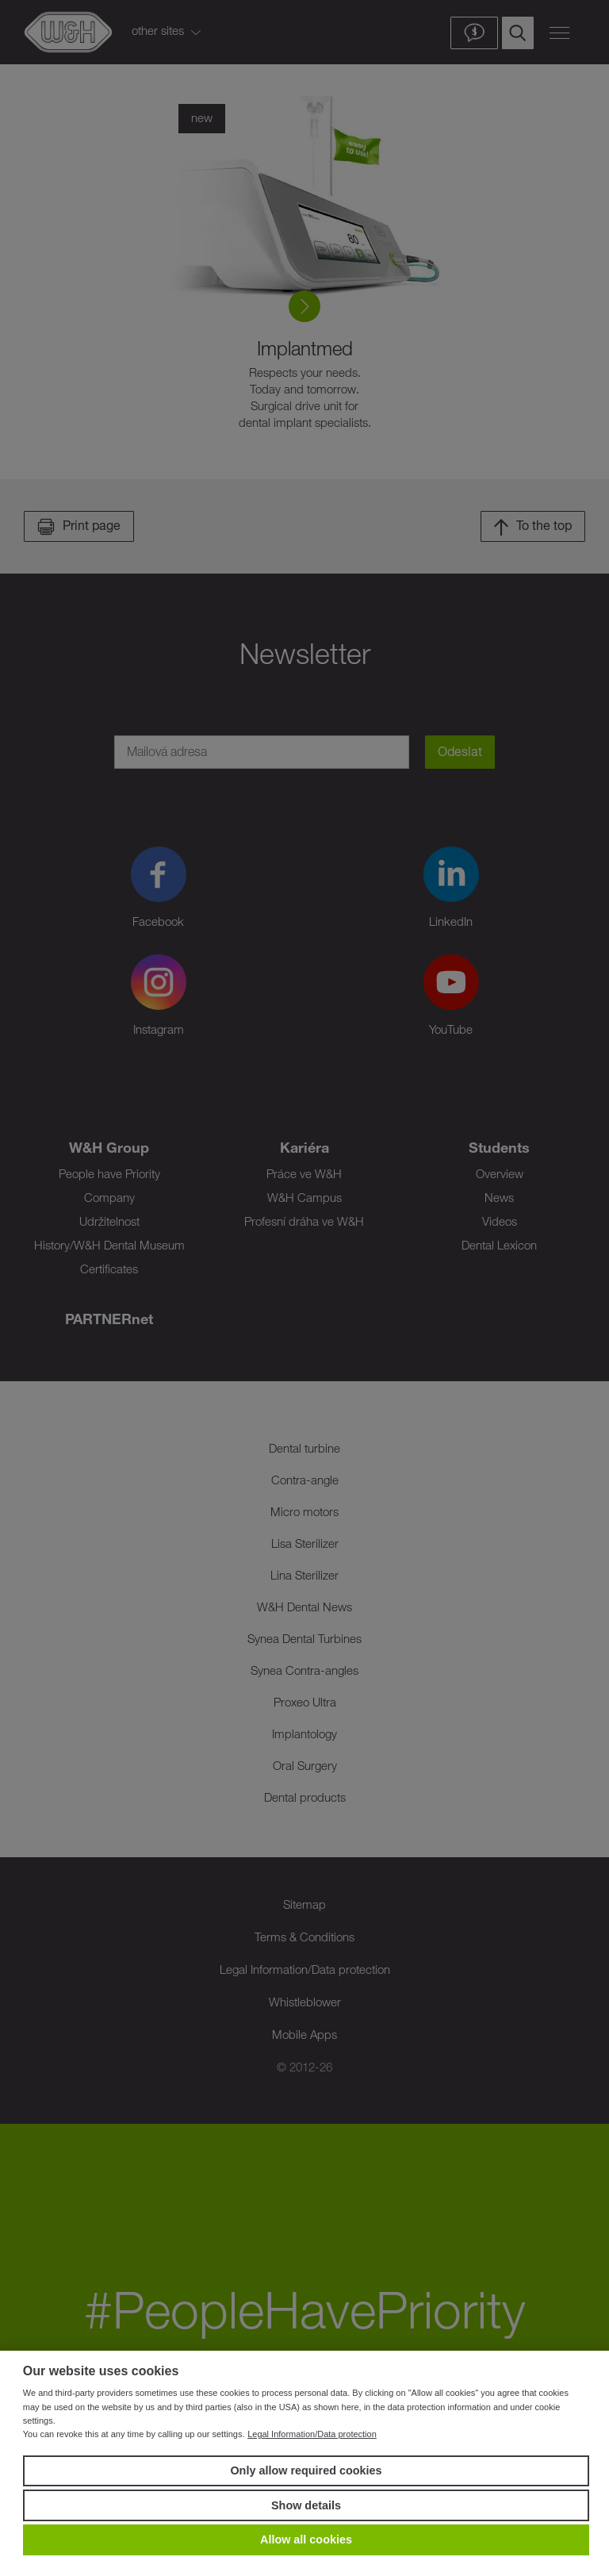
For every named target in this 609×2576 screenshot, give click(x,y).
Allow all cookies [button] (306, 2539)
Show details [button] (306, 2505)
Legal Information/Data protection (312, 2434)
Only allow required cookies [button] (305, 2470)
